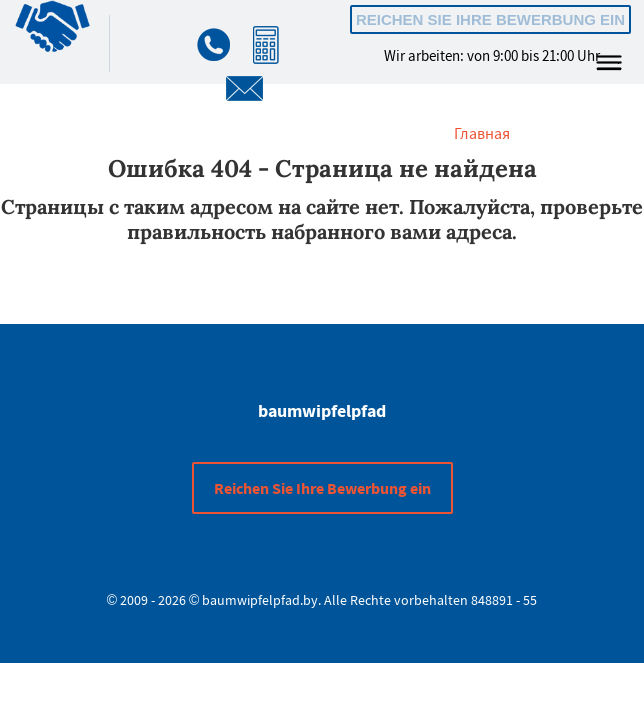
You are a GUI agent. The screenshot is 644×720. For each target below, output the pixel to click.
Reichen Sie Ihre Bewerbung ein (490, 19)
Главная (482, 133)
